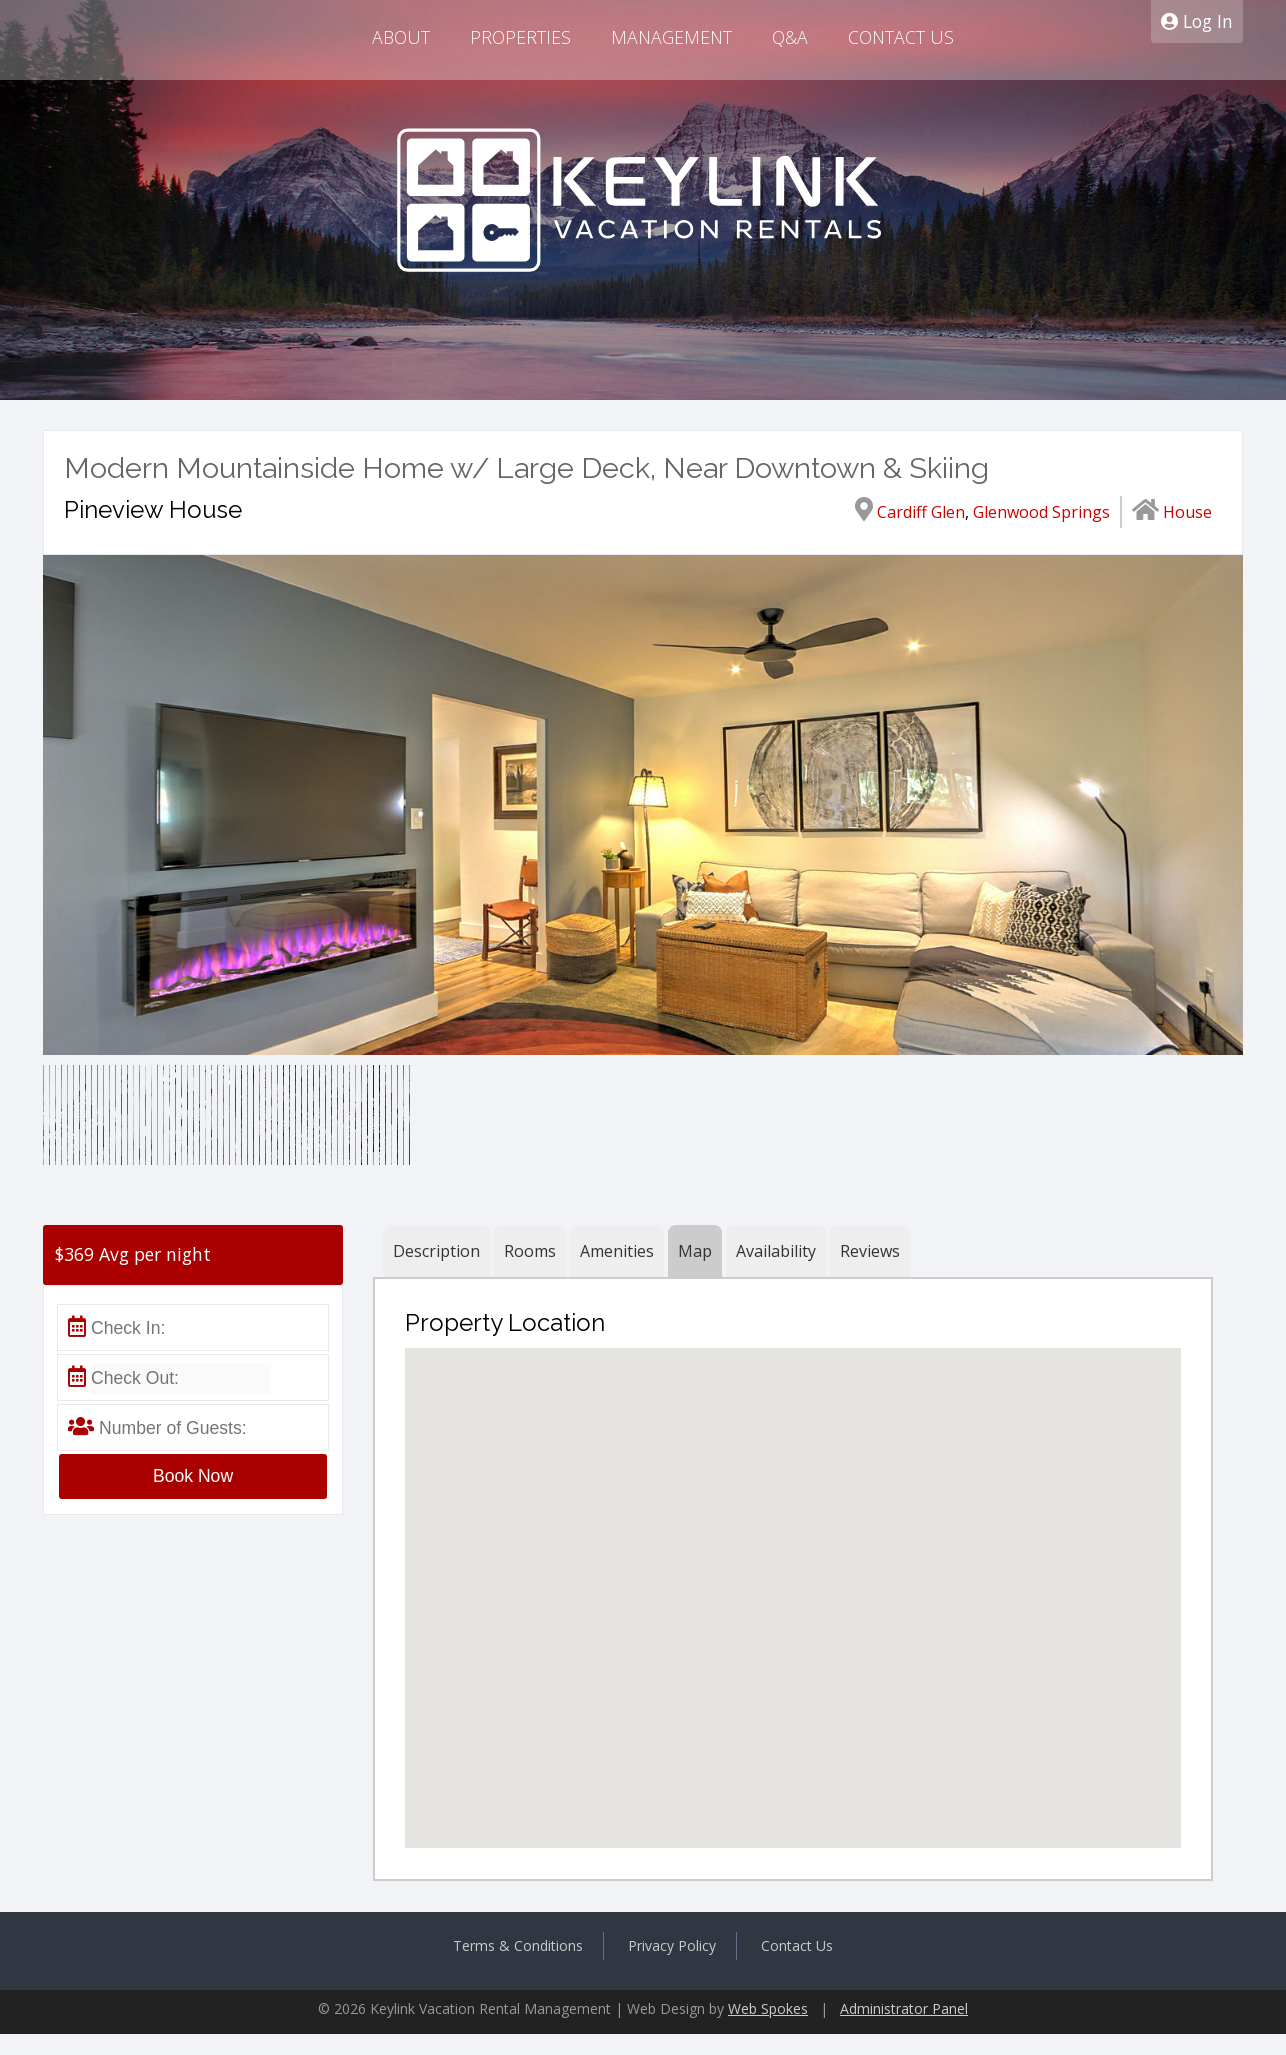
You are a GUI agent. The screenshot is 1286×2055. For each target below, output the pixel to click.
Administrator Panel (904, 2008)
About (401, 37)
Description (436, 1251)
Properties (520, 37)
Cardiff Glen (921, 512)
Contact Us (901, 37)
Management (671, 37)
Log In (1197, 21)
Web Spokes (768, 2008)
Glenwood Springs (1041, 512)
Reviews (870, 1251)
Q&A (790, 37)
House (1187, 512)
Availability (776, 1251)
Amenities (617, 1251)
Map (695, 1251)
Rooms (530, 1251)
